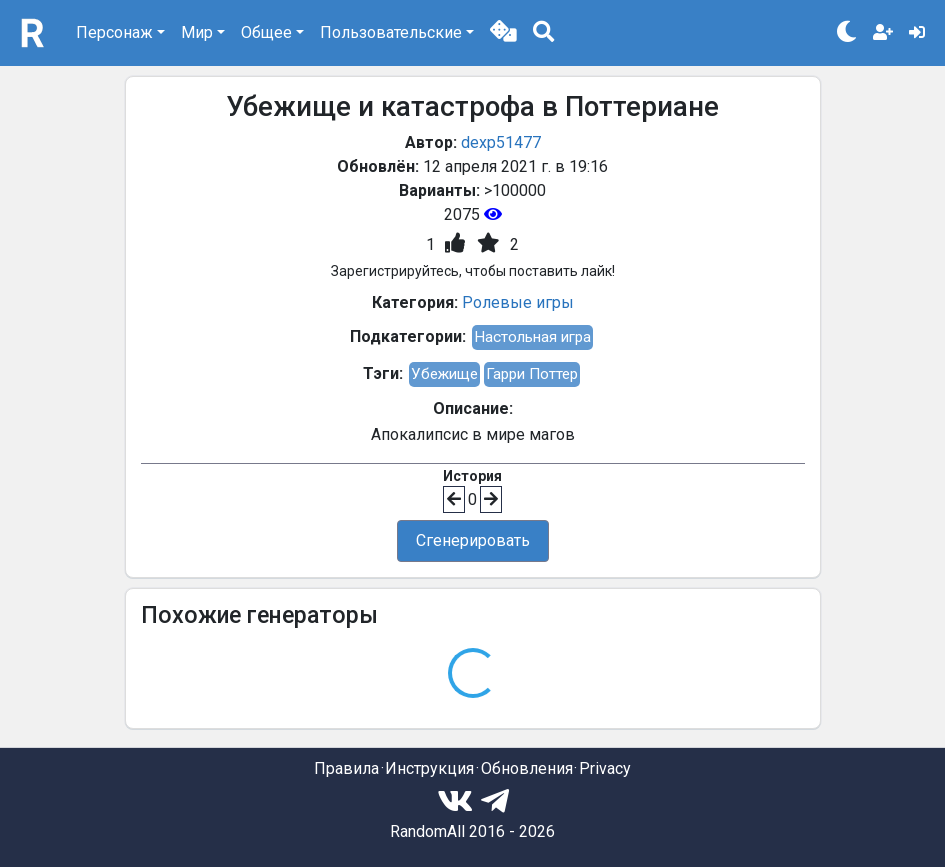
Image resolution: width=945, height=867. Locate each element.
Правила (346, 768)
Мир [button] (197, 32)
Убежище (444, 374)
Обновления (527, 768)
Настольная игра (532, 337)
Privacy (605, 768)
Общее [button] (266, 32)
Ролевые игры (518, 302)
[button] (503, 33)
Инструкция (429, 768)
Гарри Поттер (532, 374)
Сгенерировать (473, 540)
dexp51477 (501, 142)
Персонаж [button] (114, 32)
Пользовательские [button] (391, 32)
